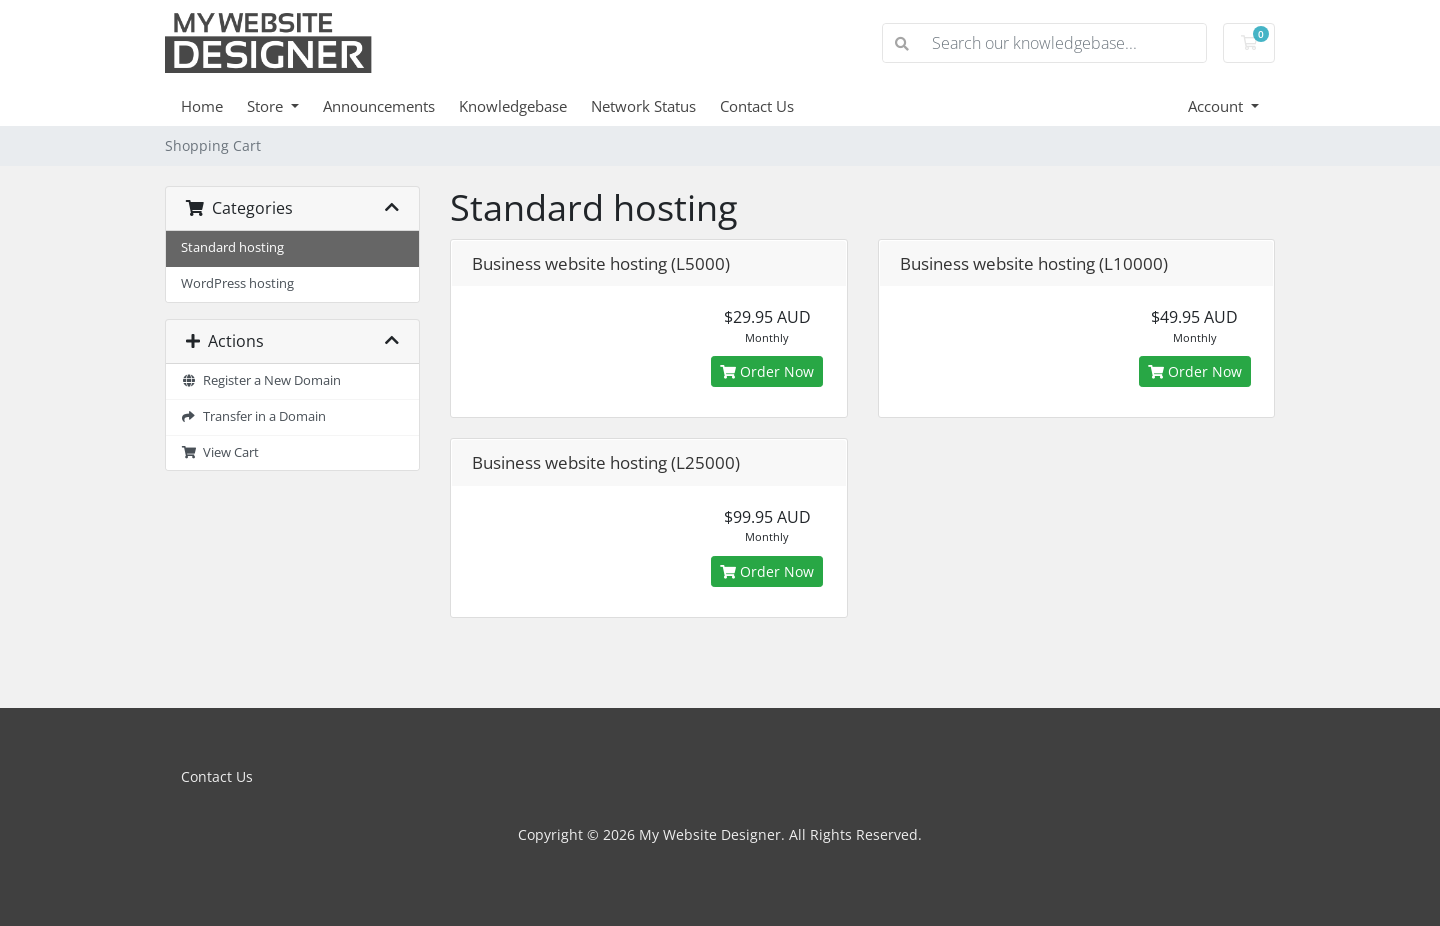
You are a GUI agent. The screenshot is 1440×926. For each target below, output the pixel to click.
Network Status (643, 106)
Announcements (379, 106)
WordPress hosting (237, 283)
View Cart (220, 452)
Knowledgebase (513, 106)
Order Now (767, 371)
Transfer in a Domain (253, 416)
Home (202, 106)
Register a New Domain (261, 380)
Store (267, 106)
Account (1217, 106)
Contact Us (757, 106)
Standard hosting (232, 247)
